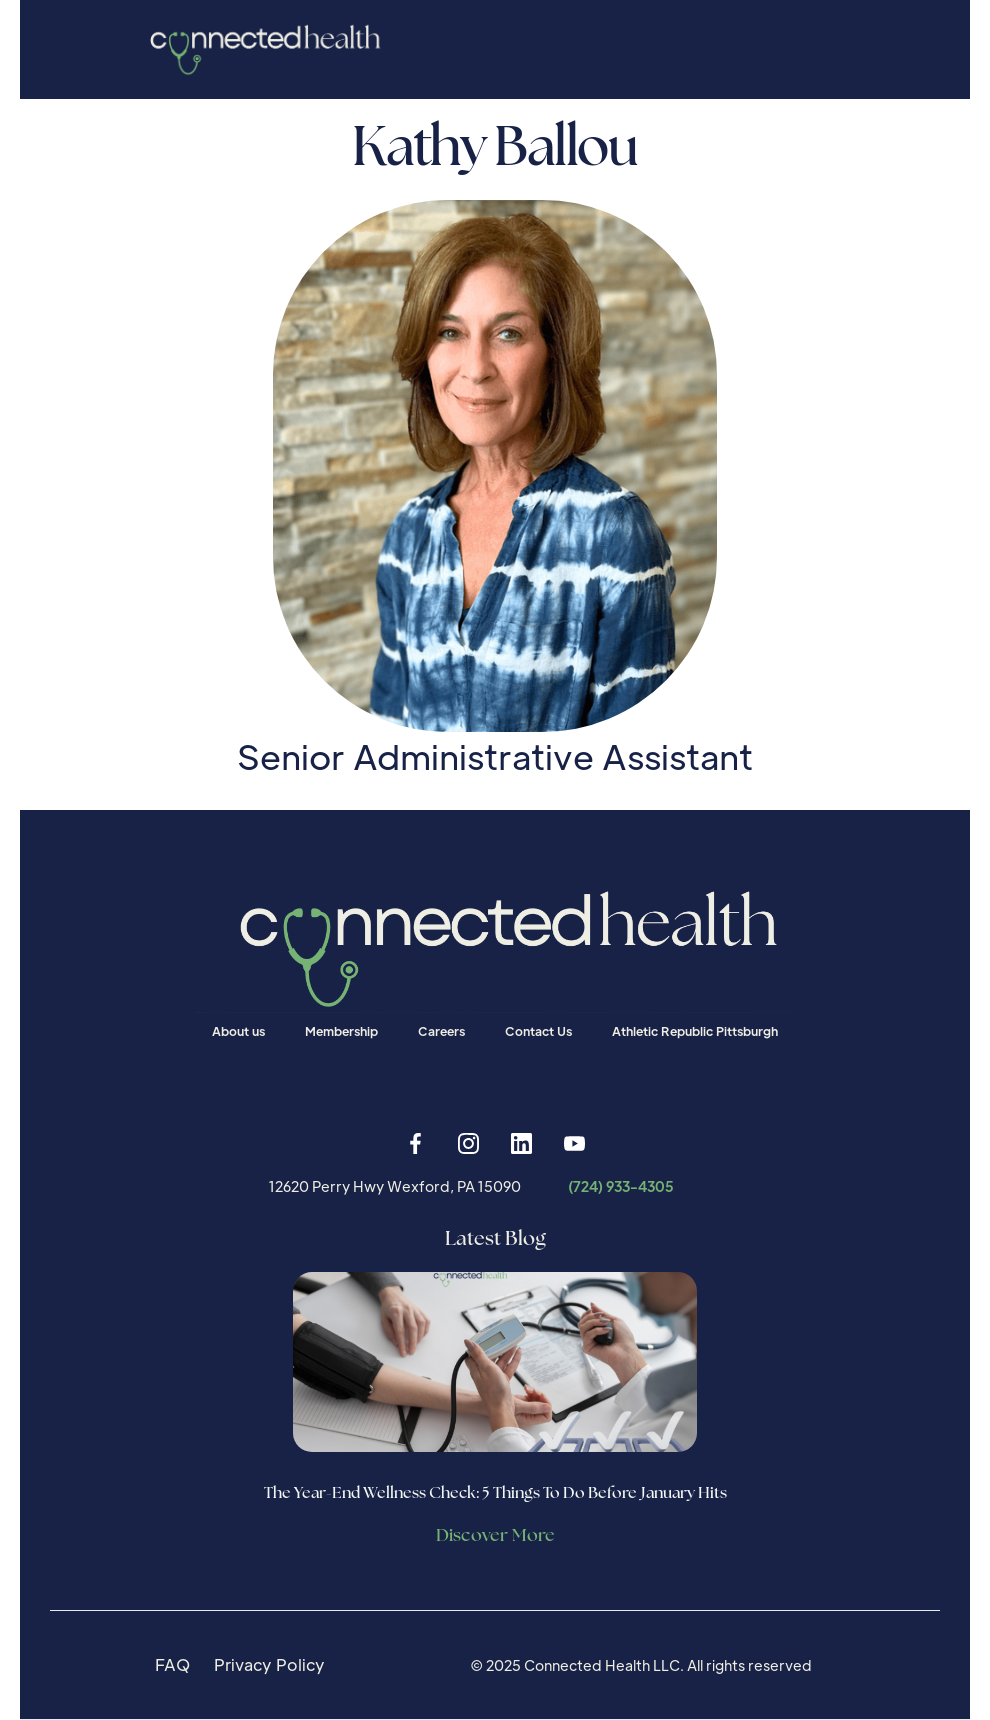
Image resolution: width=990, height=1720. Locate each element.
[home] (259, 49)
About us (238, 1031)
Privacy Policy (269, 1664)
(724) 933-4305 (621, 1186)
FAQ (172, 1664)
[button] (835, 49)
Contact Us (538, 1031)
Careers (441, 1031)
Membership (341, 1031)
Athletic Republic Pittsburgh (695, 1031)
